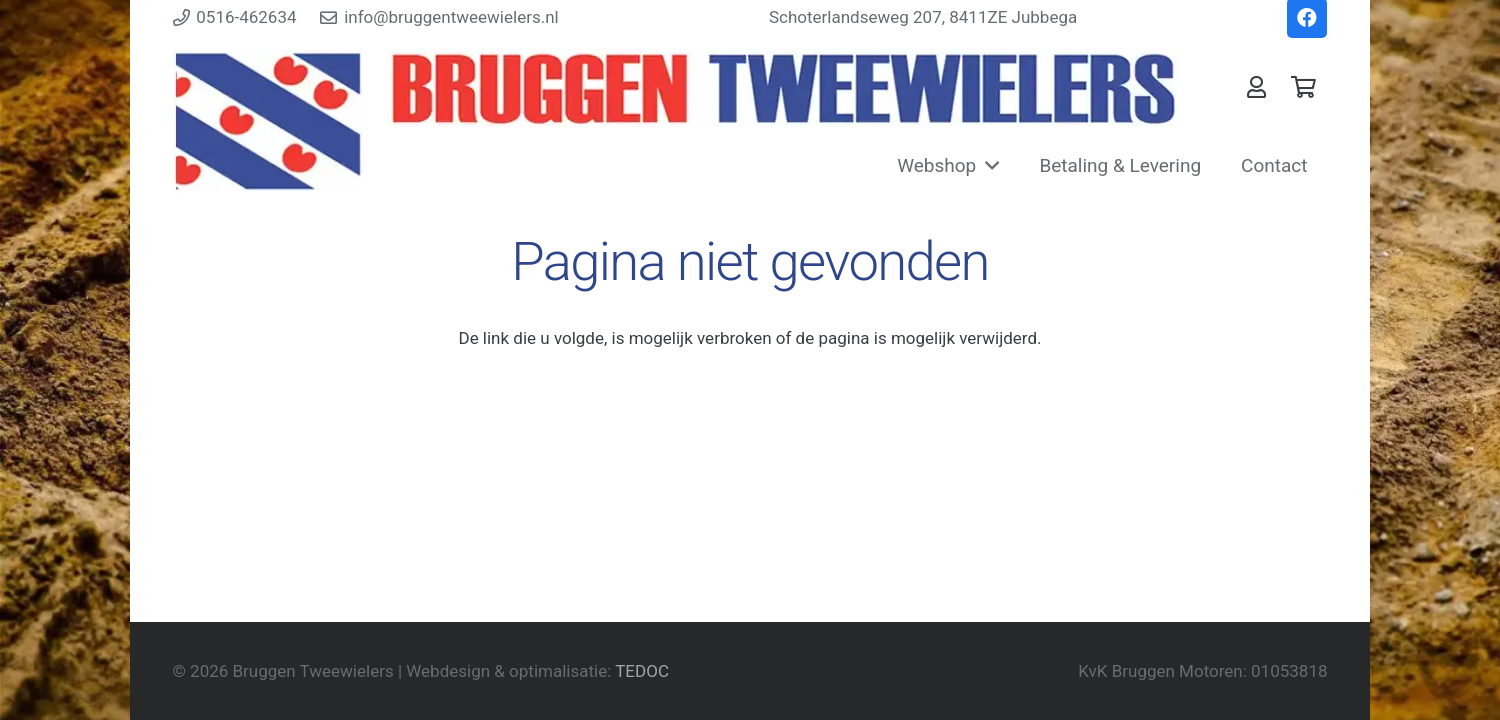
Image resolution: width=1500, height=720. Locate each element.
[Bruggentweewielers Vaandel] (783, 87)
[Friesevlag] (268, 121)
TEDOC (642, 671)
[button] (987, 165)
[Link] (1256, 86)
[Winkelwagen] (1303, 87)
